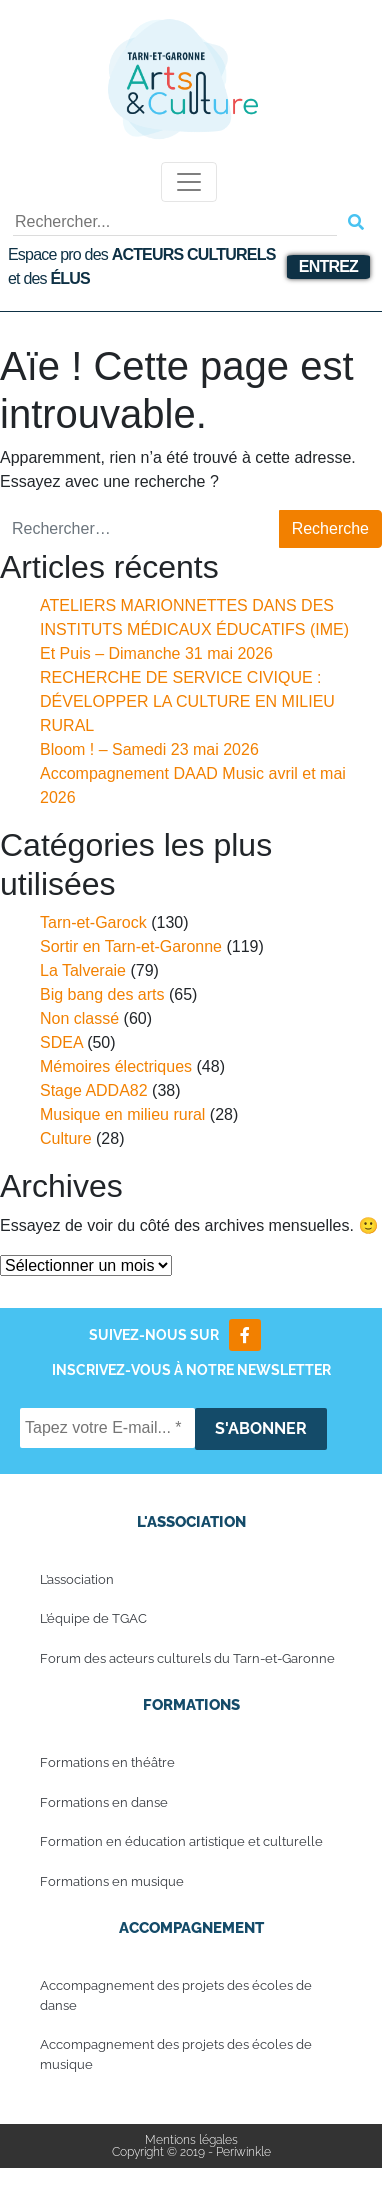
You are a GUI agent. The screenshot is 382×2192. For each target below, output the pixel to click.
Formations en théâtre (107, 1762)
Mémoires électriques (116, 1066)
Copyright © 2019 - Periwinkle (191, 2152)
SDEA (61, 1042)
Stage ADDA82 (94, 1090)
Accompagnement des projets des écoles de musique (176, 2054)
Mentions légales (191, 2140)
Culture (66, 1138)
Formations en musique (112, 1881)
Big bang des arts (102, 994)
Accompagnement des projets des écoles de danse (176, 1995)
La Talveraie (83, 970)
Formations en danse (104, 1802)
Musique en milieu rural (122, 1114)
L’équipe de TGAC (93, 1618)
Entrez (328, 266)
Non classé (79, 1018)
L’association (77, 1579)
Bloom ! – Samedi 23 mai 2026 (149, 749)
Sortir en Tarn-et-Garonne (131, 946)
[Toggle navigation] (189, 182)
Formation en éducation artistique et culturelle (181, 1841)
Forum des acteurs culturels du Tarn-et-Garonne (187, 1658)
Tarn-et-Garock (93, 922)
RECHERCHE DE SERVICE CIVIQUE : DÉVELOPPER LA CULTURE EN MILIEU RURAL (187, 701)
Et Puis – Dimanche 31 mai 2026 (156, 653)
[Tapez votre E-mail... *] (107, 1428)
